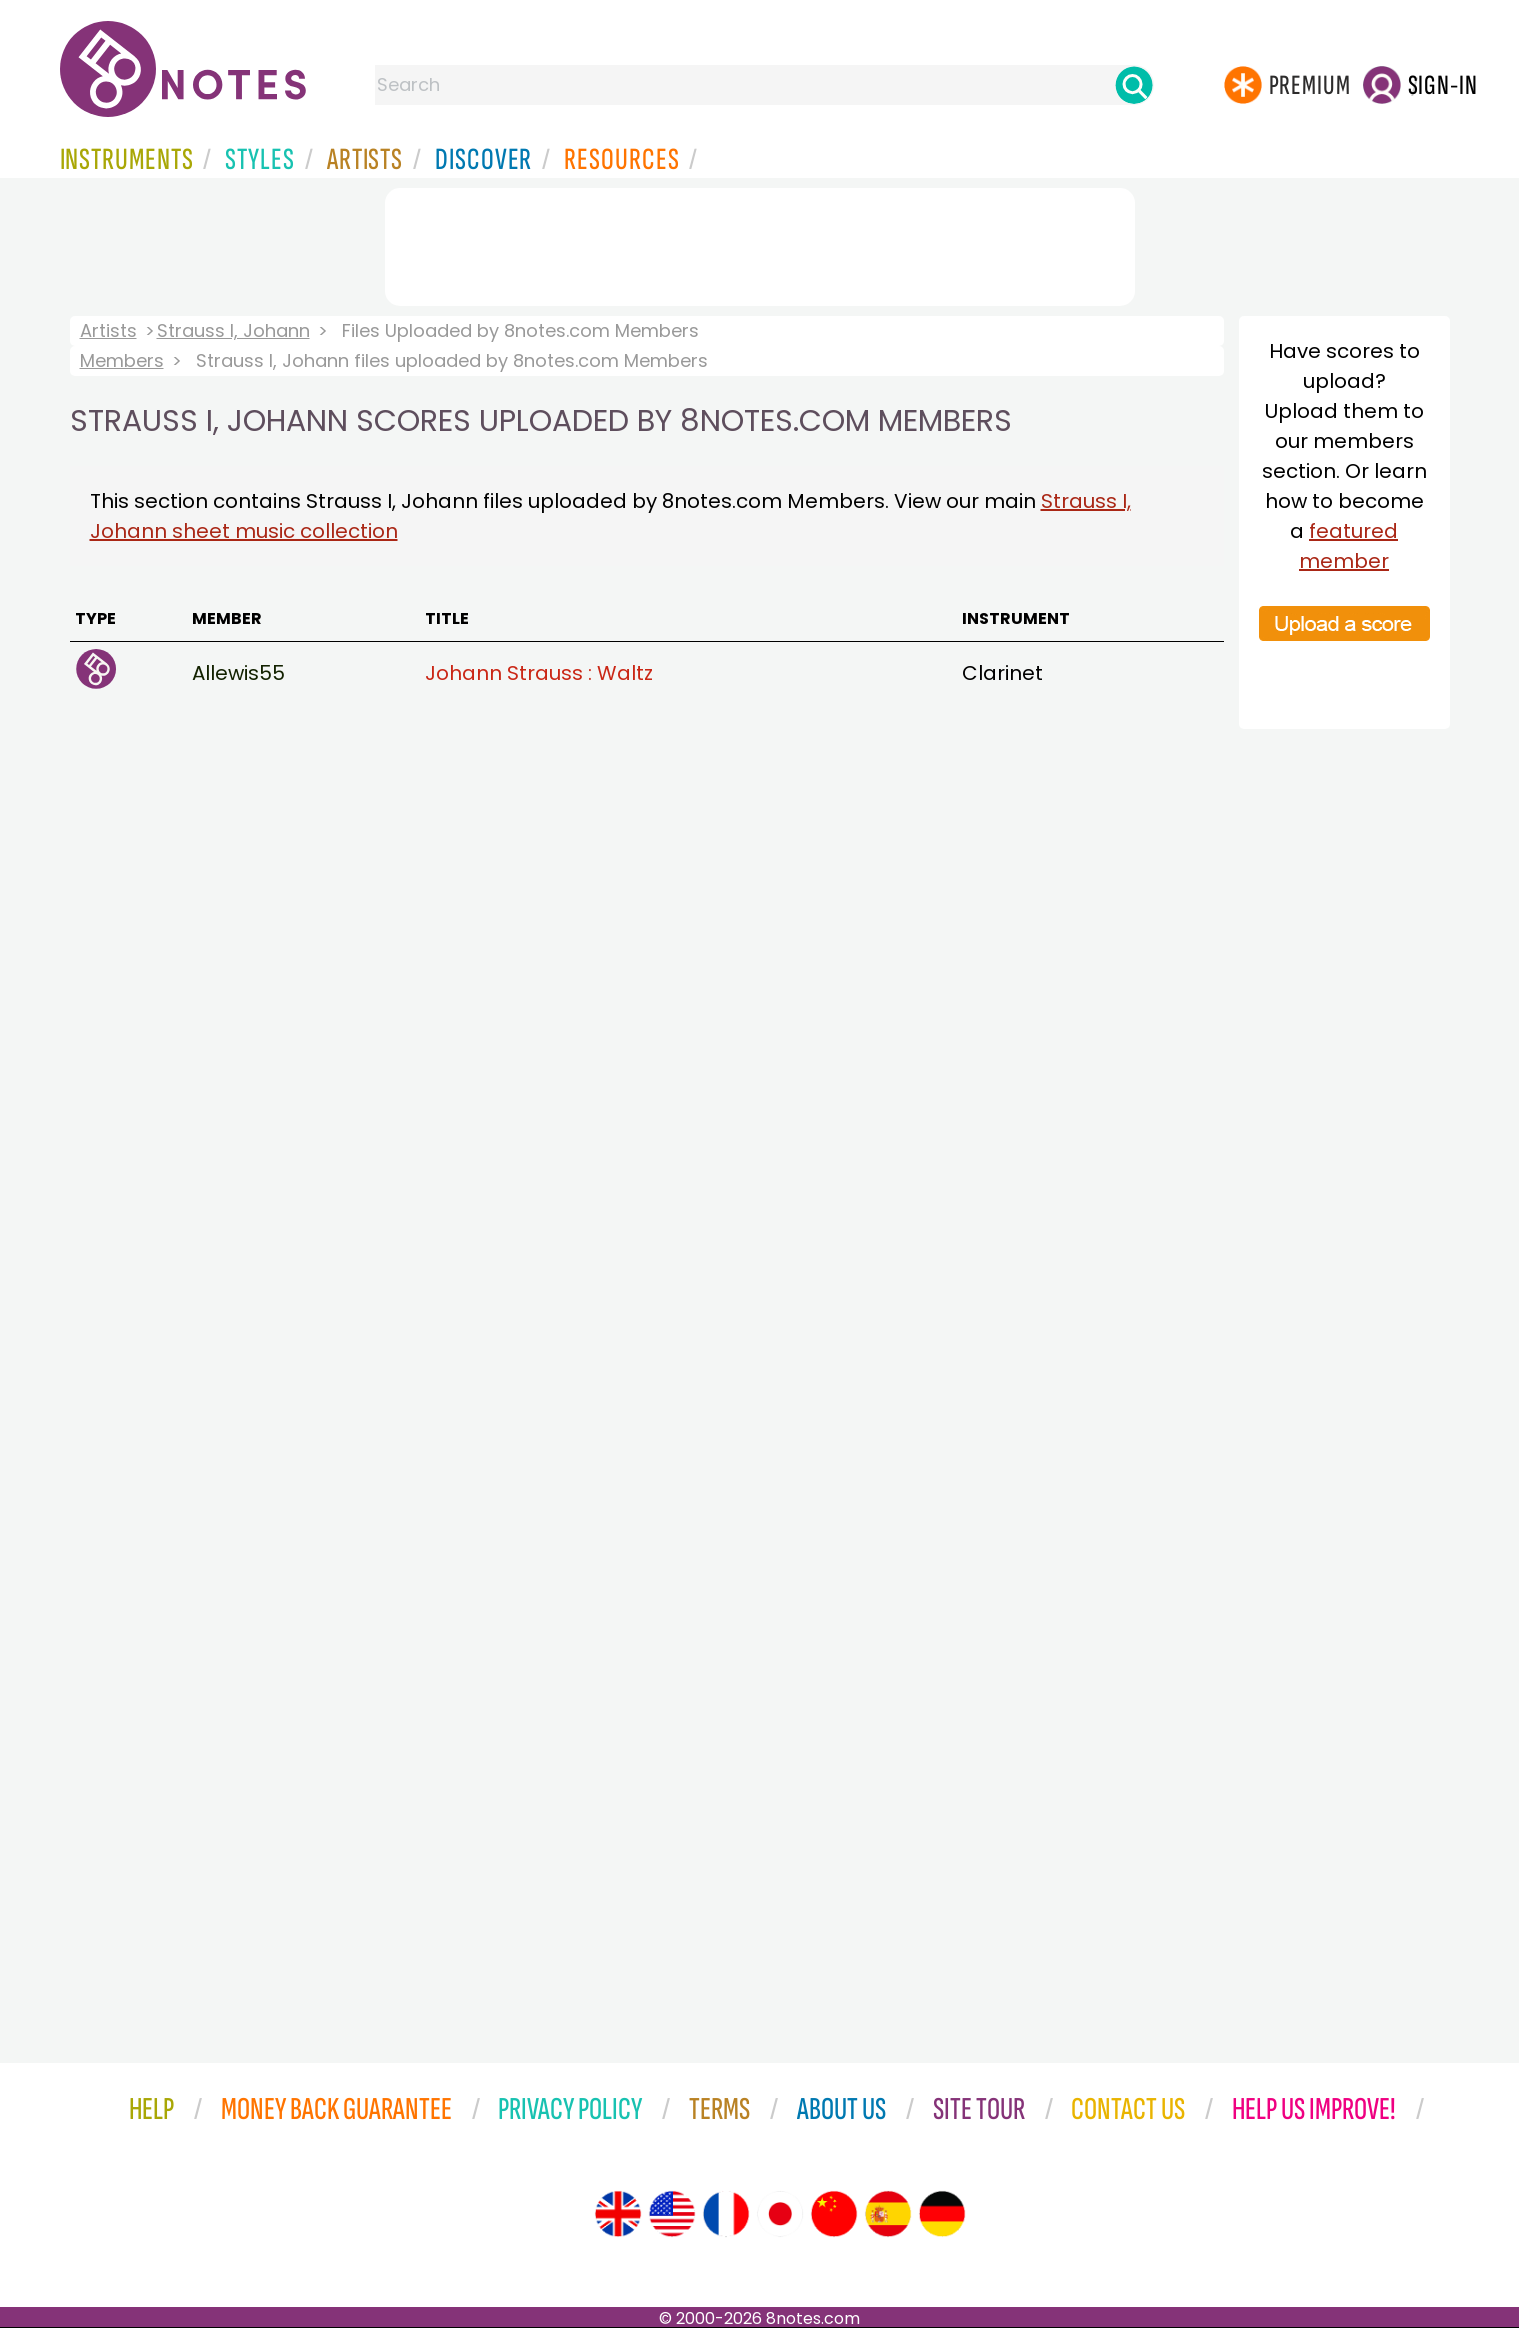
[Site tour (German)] (942, 2214)
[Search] (1134, 85)
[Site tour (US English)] (672, 2214)
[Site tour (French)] (726, 2214)
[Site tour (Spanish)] (888, 2214)
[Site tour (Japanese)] (780, 2214)
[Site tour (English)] (618, 2214)
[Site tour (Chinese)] (834, 2214)
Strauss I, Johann (233, 330)
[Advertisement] (760, 243)
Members (122, 360)
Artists (108, 330)
